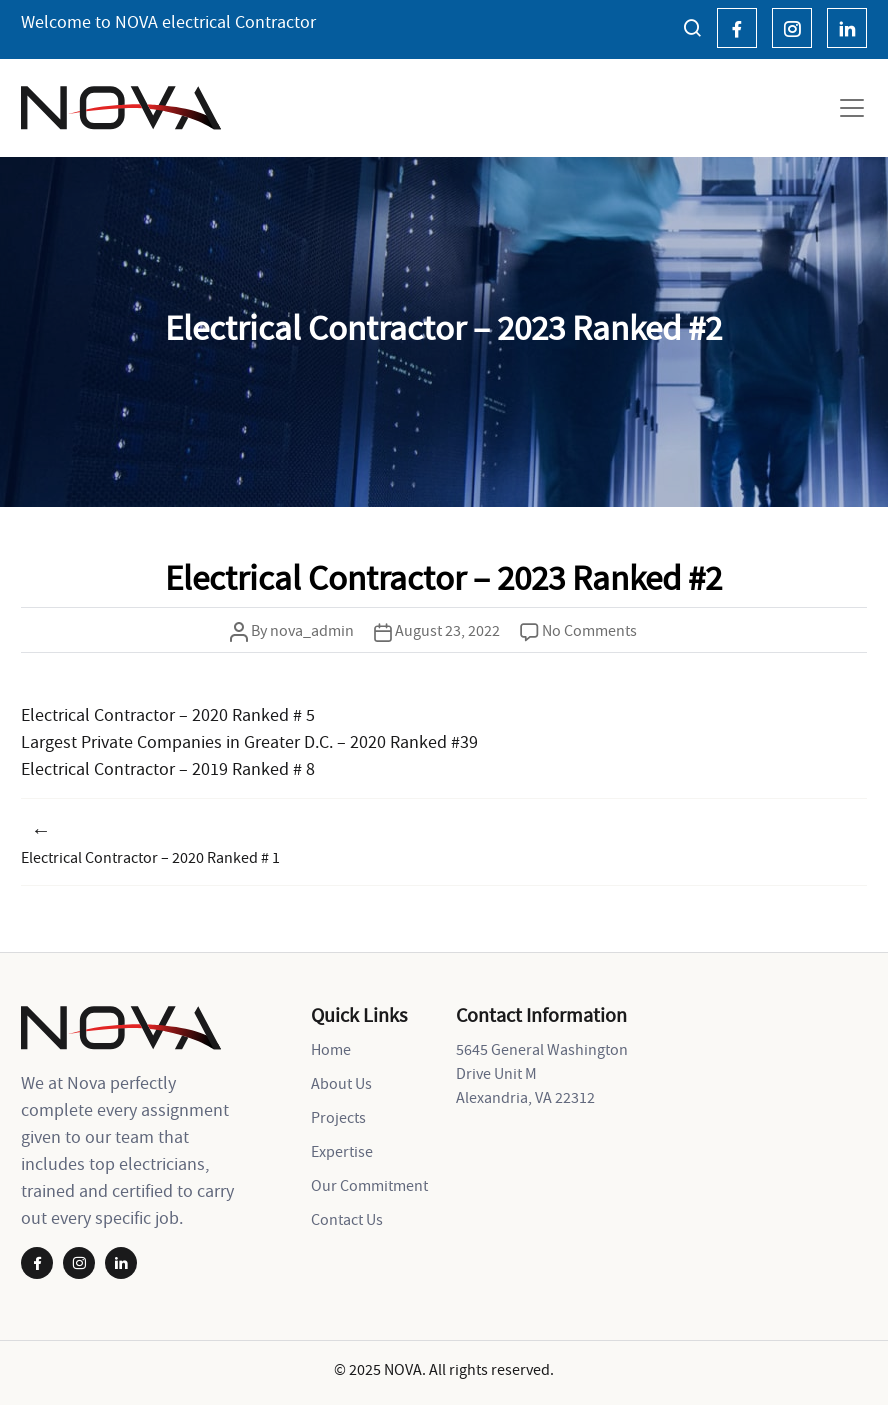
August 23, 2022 (447, 630)
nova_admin (312, 630)
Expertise (342, 1151)
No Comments (589, 630)
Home (331, 1049)
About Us (341, 1083)
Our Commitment (369, 1185)
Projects (338, 1117)
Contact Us (347, 1219)
